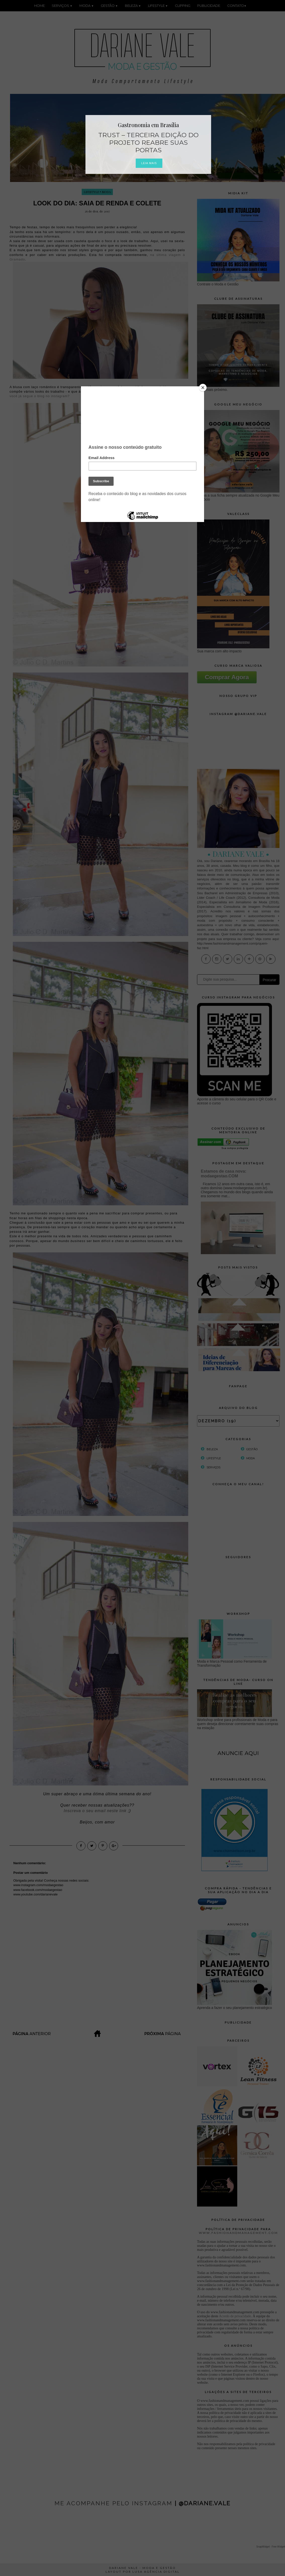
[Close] (203, 387)
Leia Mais (149, 163)
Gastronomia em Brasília (148, 125)
